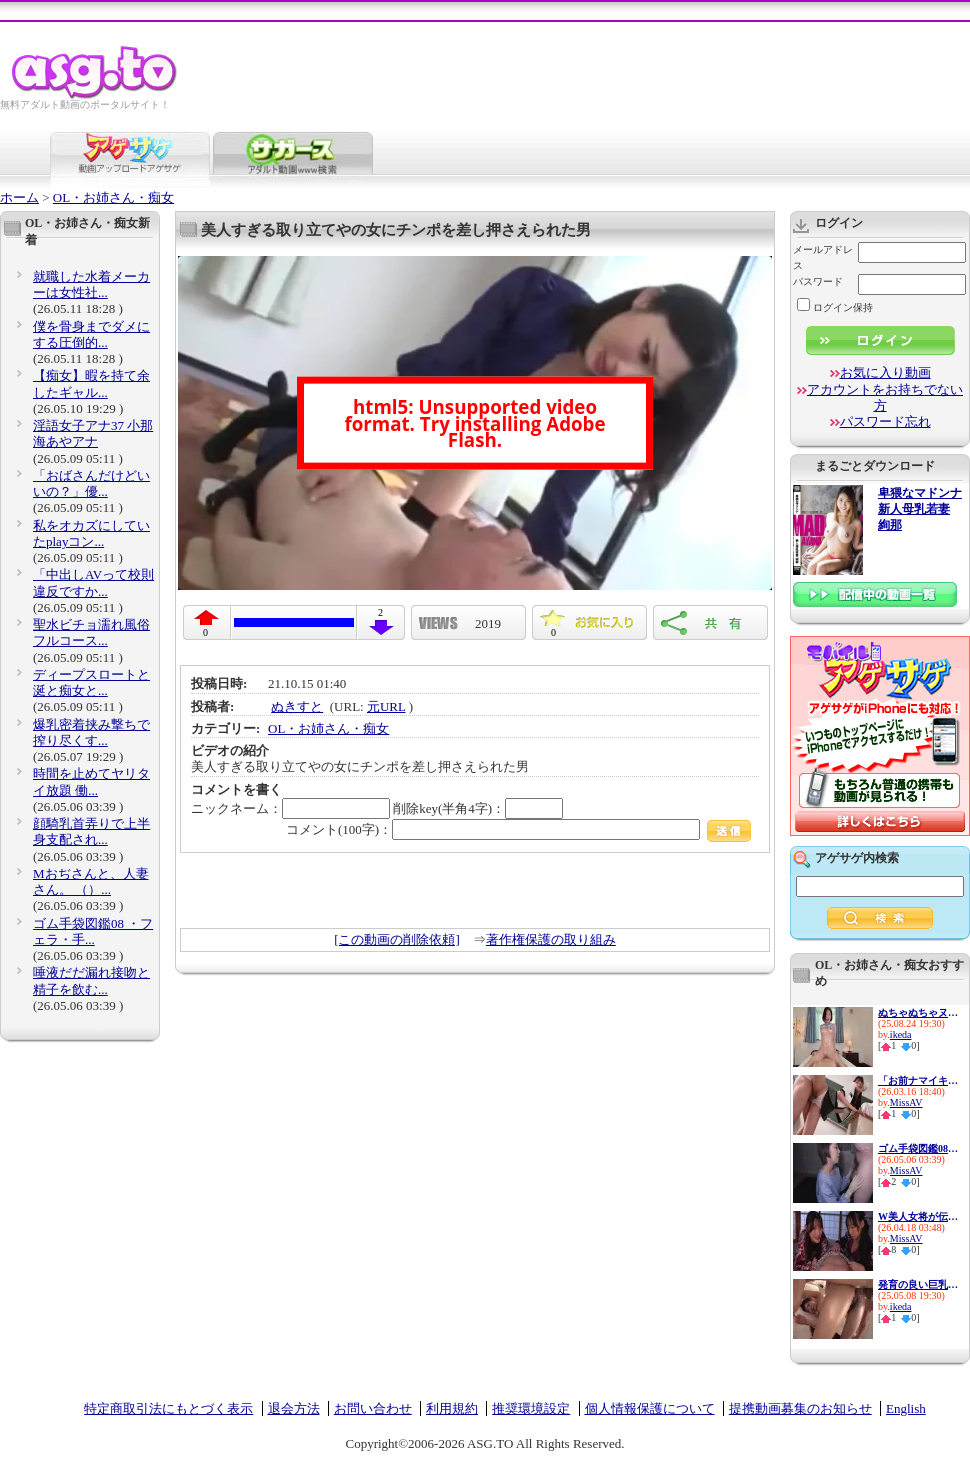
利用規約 (452, 1408)
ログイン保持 (835, 307)
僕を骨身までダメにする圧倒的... (91, 334)
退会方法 (294, 1408)
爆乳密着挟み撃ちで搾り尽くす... (91, 732)
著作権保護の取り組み (551, 939)
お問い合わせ (373, 1408)
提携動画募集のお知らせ (800, 1408)
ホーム (19, 197)
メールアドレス (823, 257)
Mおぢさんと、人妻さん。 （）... (91, 881)
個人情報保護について (650, 1408)
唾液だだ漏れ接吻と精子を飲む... (91, 980)
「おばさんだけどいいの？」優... (91, 483)
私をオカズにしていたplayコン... (91, 533)
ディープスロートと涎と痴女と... (91, 682)
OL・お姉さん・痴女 (113, 197)
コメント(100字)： (518, 829)
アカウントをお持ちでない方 (885, 397)
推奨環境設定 (531, 1408)
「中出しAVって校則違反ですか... (93, 582)
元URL (386, 706)
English (906, 1408)
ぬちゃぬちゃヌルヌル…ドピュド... (918, 1012)
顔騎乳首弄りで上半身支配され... (91, 831)
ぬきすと (297, 706)
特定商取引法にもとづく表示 (168, 1408)
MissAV (906, 1102)
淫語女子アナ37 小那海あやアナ (93, 433)
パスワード (818, 281)
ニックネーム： (290, 808)
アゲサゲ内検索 (857, 858)
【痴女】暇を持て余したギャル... (91, 383)
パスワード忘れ (885, 421)
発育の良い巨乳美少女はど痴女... (918, 1284)
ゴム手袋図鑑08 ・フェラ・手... (93, 931)
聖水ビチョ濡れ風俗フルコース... (91, 632)
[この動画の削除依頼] (397, 939)
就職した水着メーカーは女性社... (91, 284)
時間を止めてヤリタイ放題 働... (91, 781)
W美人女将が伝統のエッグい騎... (918, 1216)
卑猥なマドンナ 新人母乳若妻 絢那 (920, 509)
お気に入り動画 (885, 372)
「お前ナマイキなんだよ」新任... (918, 1080)
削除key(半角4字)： (478, 808)
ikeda (901, 1034)
